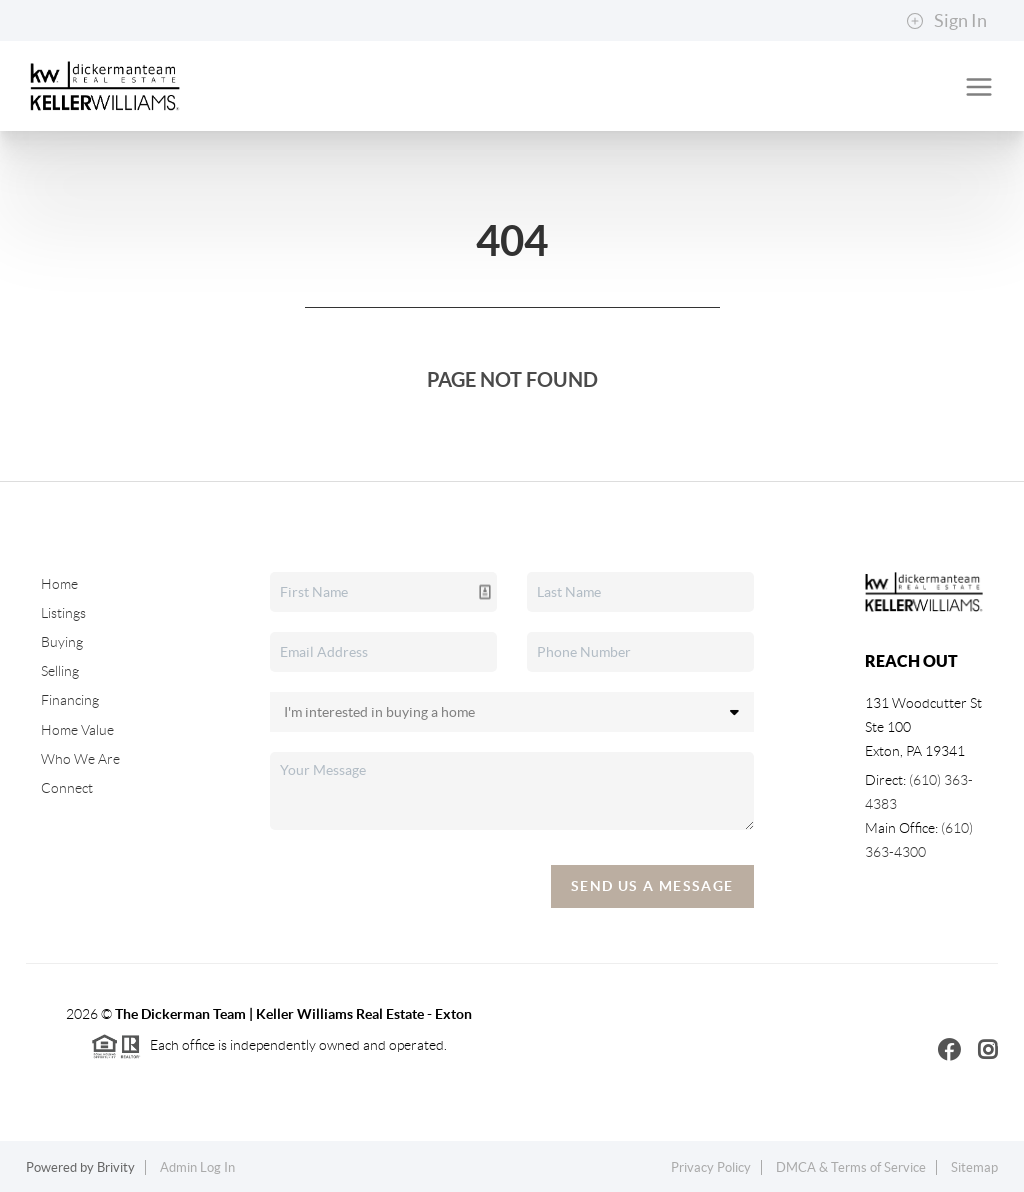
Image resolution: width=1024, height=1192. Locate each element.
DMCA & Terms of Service (851, 1167)
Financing (70, 700)
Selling (60, 671)
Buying (62, 642)
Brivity (116, 1167)
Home (59, 584)
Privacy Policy (711, 1167)
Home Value (77, 730)
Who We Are (80, 759)
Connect (67, 788)
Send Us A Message (652, 886)
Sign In (946, 21)
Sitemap (974, 1167)
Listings (63, 613)
